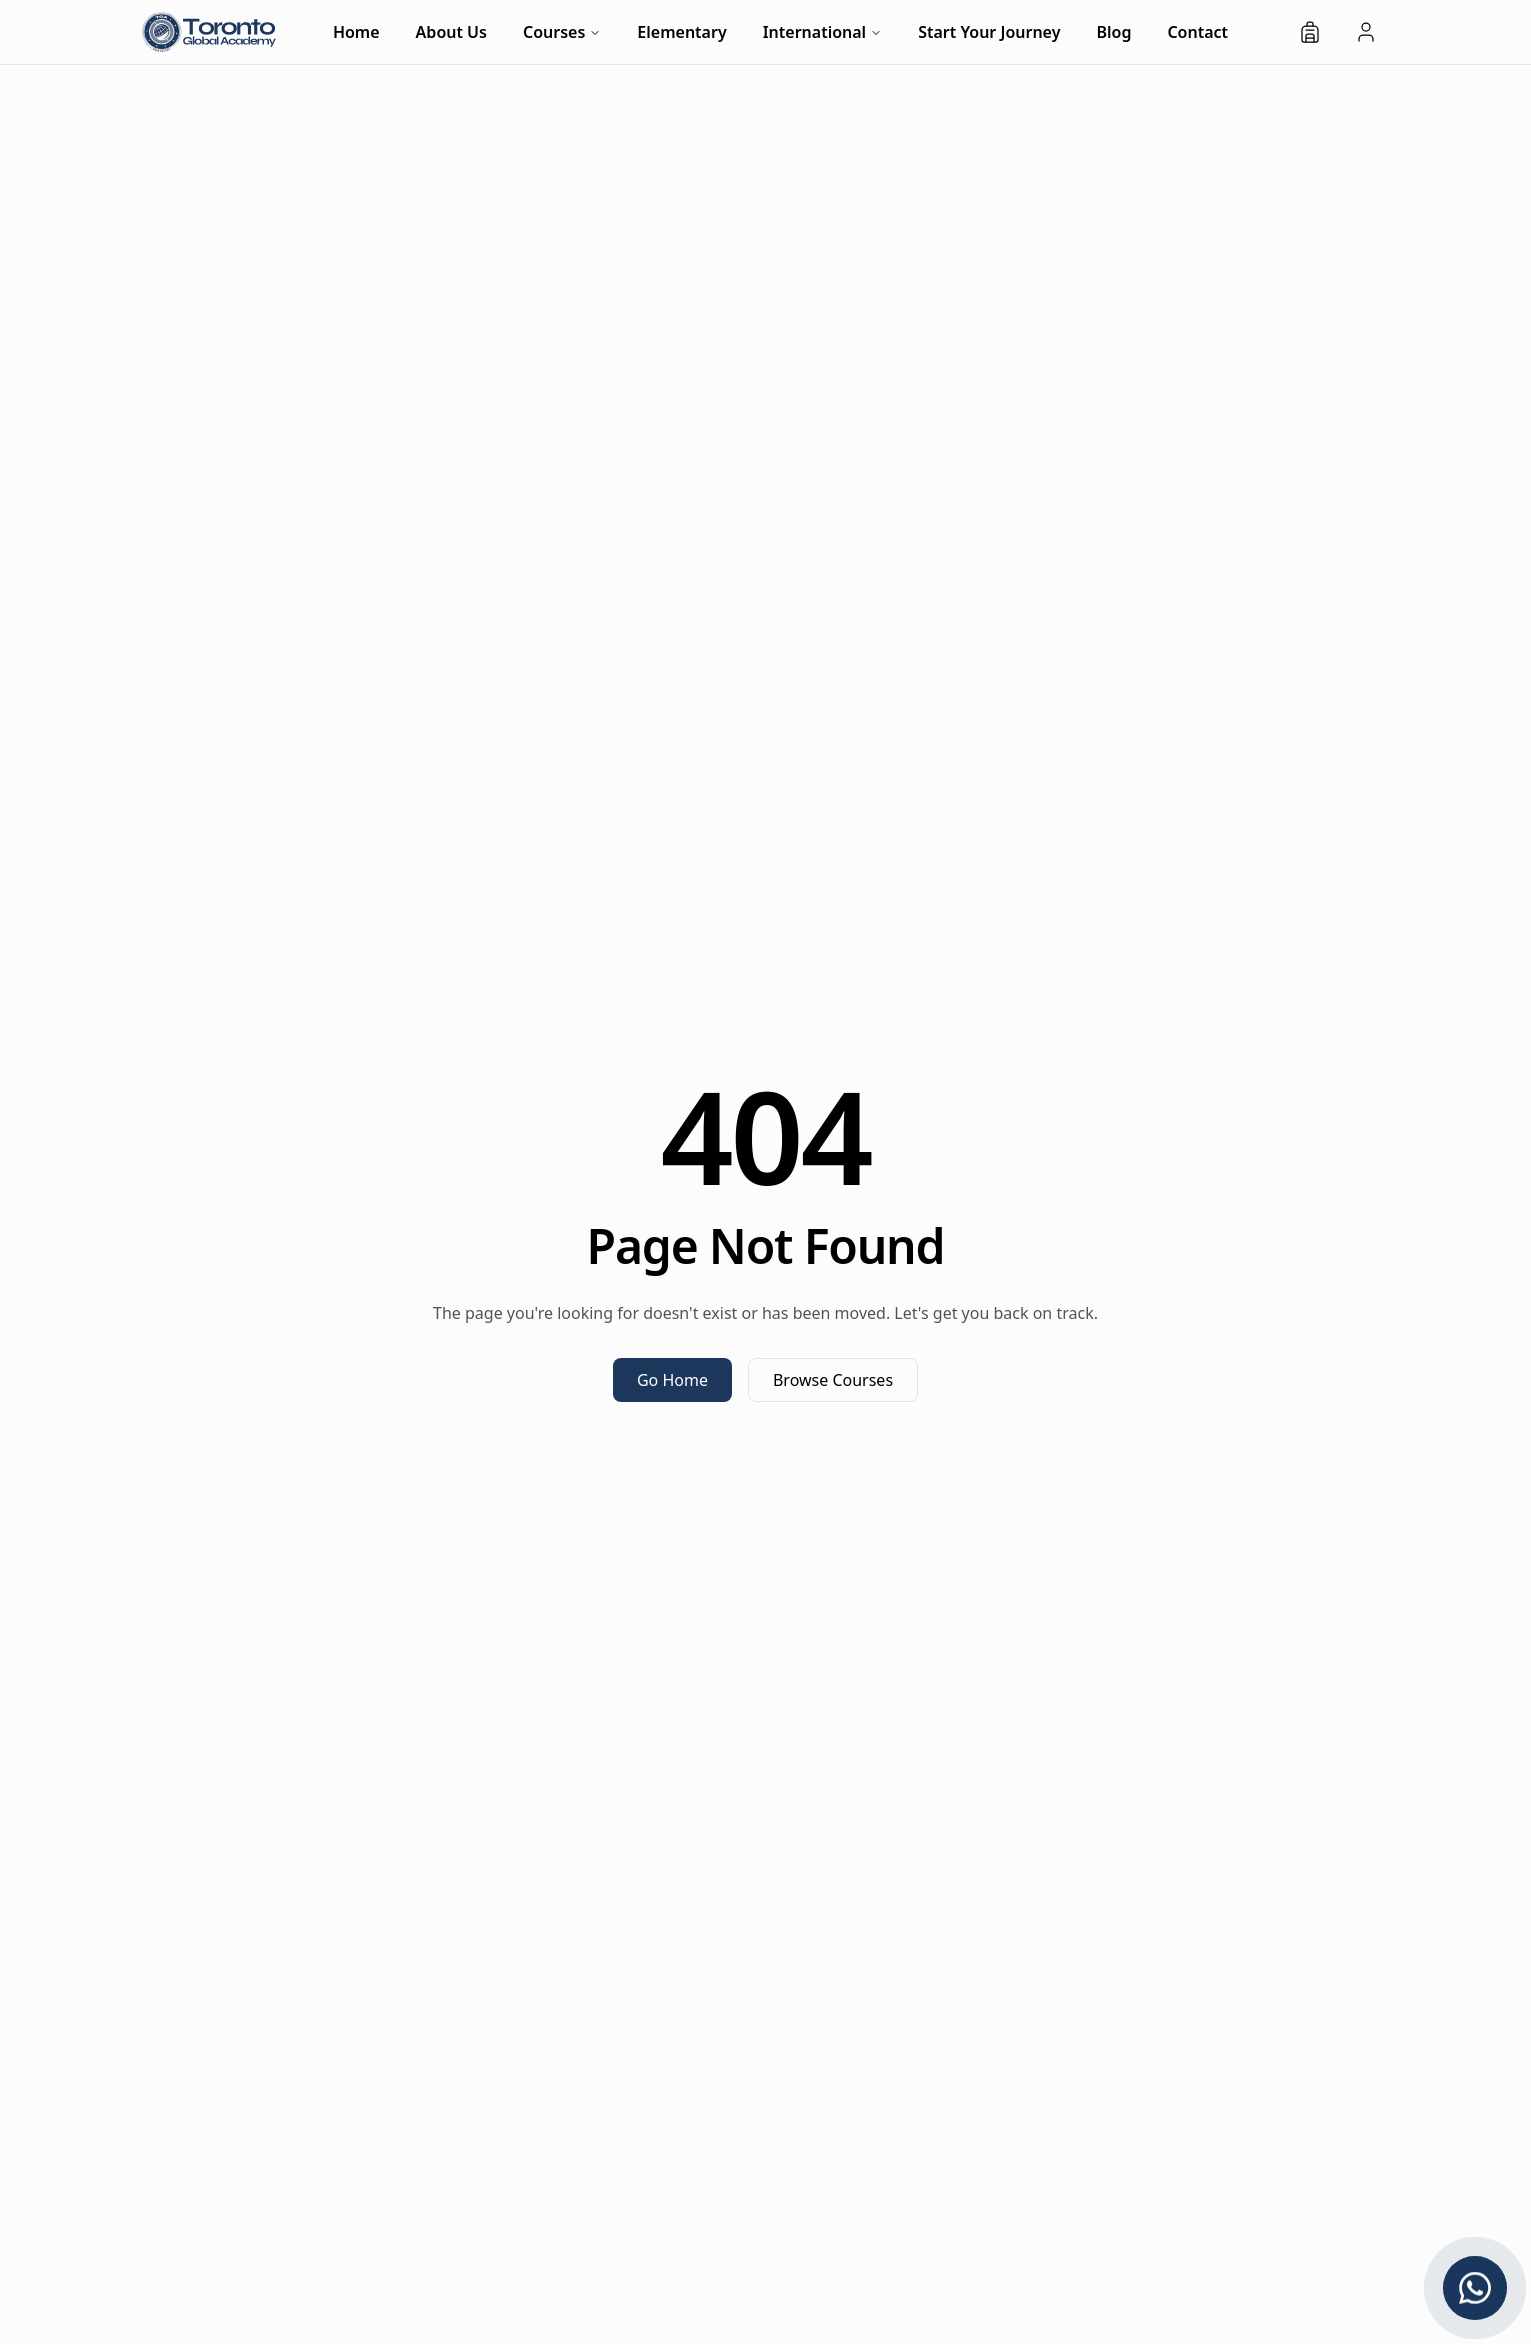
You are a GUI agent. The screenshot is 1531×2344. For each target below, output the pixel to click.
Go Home (672, 1380)
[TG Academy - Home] (209, 32)
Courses (562, 32)
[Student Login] (1366, 32)
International (823, 32)
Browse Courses (833, 1380)
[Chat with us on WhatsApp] (1475, 2288)
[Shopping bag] (1310, 32)
